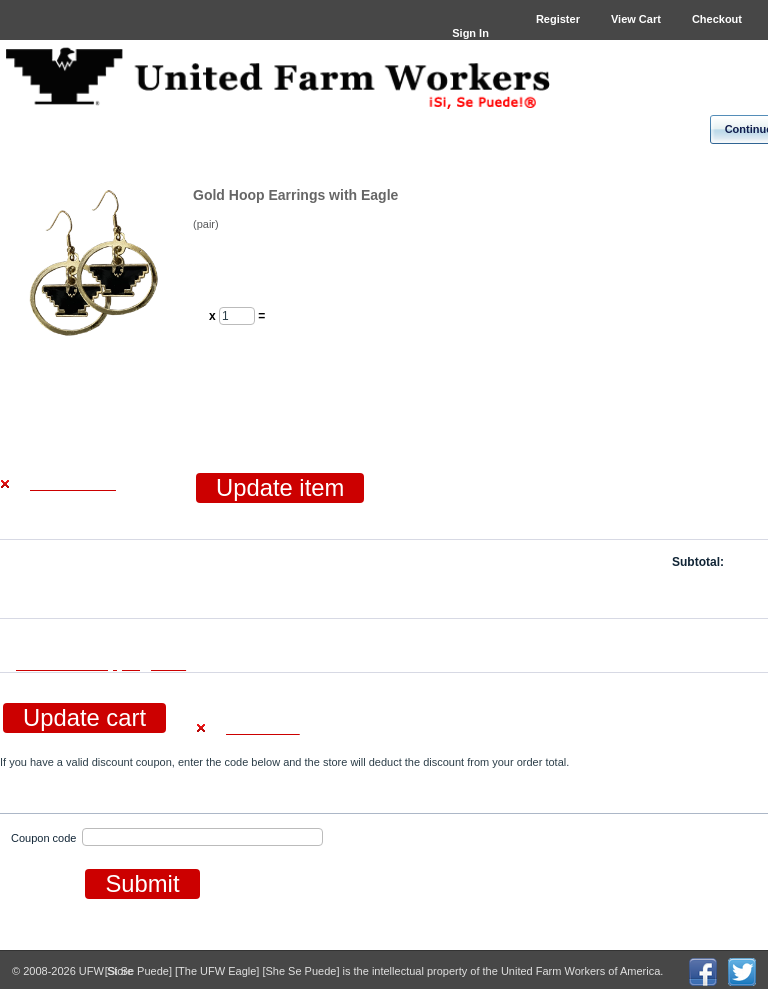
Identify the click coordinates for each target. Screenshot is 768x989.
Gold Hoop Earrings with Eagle (295, 195)
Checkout (717, 19)
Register (558, 19)
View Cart (636, 19)
